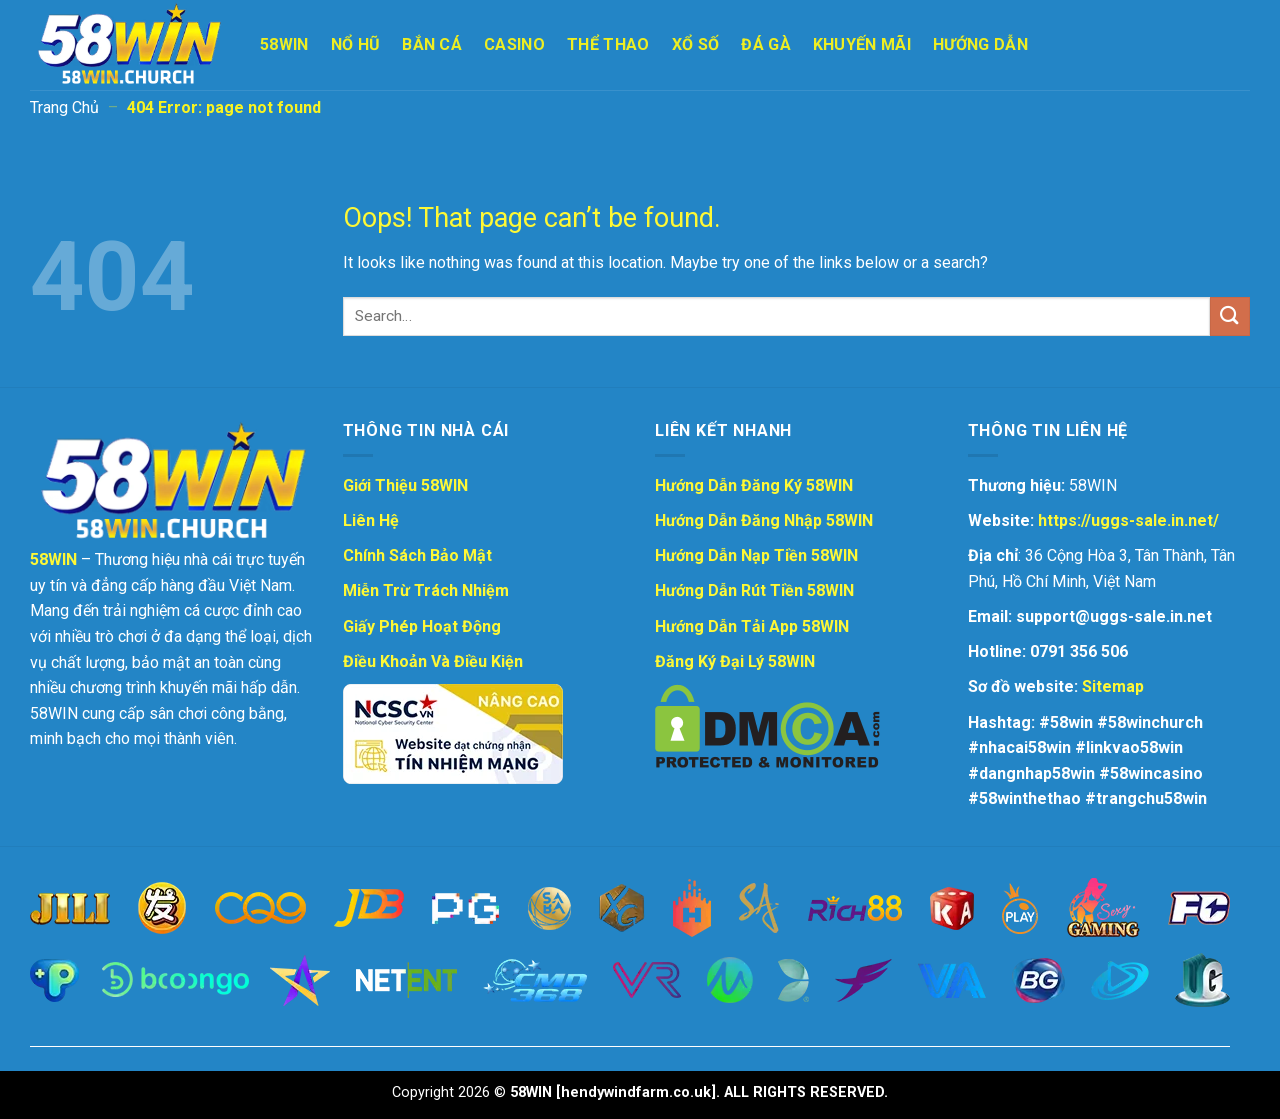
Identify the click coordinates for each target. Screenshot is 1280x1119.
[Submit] (1230, 316)
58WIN (284, 44)
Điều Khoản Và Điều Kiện (433, 661)
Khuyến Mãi (862, 44)
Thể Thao (608, 44)
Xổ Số (696, 44)
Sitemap (1113, 686)
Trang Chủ (64, 107)
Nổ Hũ (356, 44)
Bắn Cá (432, 44)
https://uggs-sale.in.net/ (1128, 520)
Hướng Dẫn (980, 44)
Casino (514, 44)
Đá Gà (766, 44)
